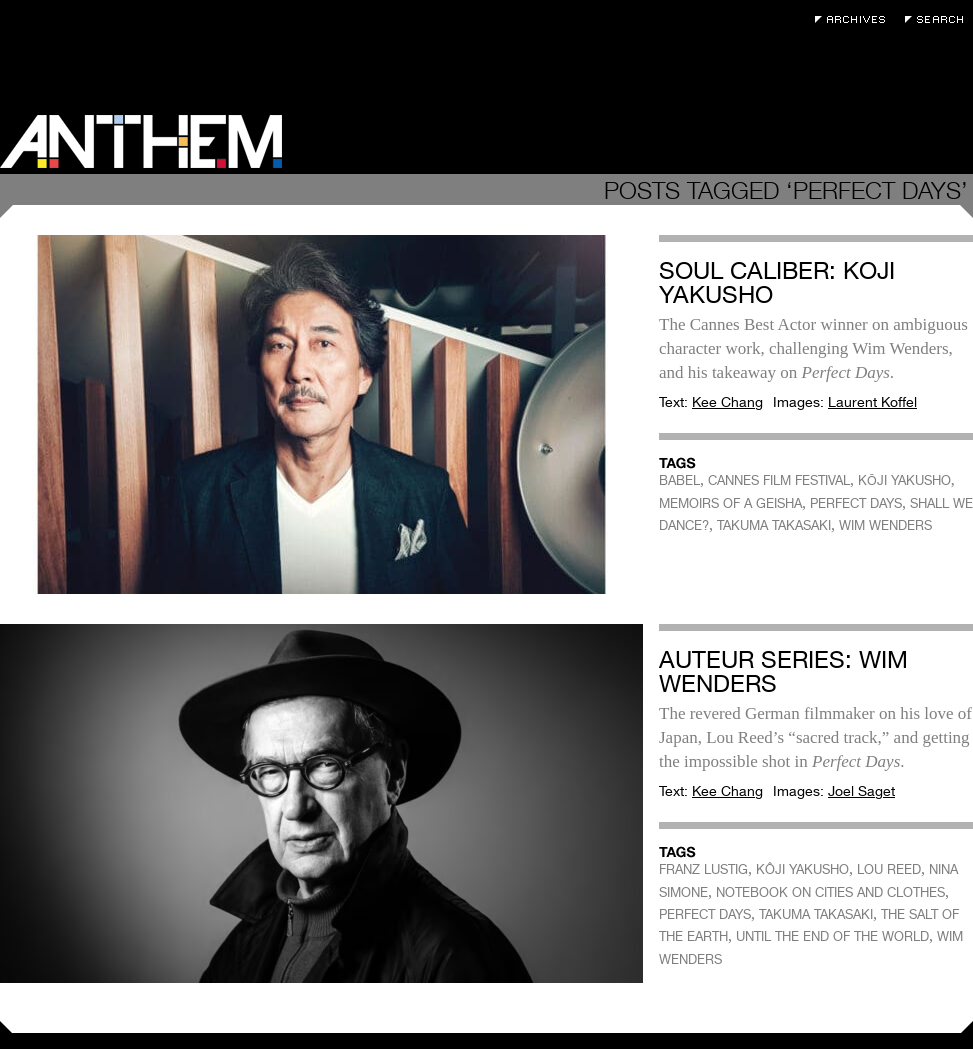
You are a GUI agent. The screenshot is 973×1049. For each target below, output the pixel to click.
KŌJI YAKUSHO (904, 480)
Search (939, 19)
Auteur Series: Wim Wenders (783, 671)
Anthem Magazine (141, 141)
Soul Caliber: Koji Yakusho (777, 282)
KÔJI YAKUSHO (802, 869)
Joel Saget (861, 791)
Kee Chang (727, 402)
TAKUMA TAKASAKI (774, 525)
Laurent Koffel (872, 402)
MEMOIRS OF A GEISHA (730, 503)
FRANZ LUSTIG (703, 869)
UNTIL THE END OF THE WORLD (832, 936)
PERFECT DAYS (856, 503)
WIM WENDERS (885, 525)
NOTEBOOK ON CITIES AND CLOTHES (830, 892)
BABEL (679, 480)
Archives (855, 19)
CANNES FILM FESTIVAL (779, 480)
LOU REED (889, 869)
